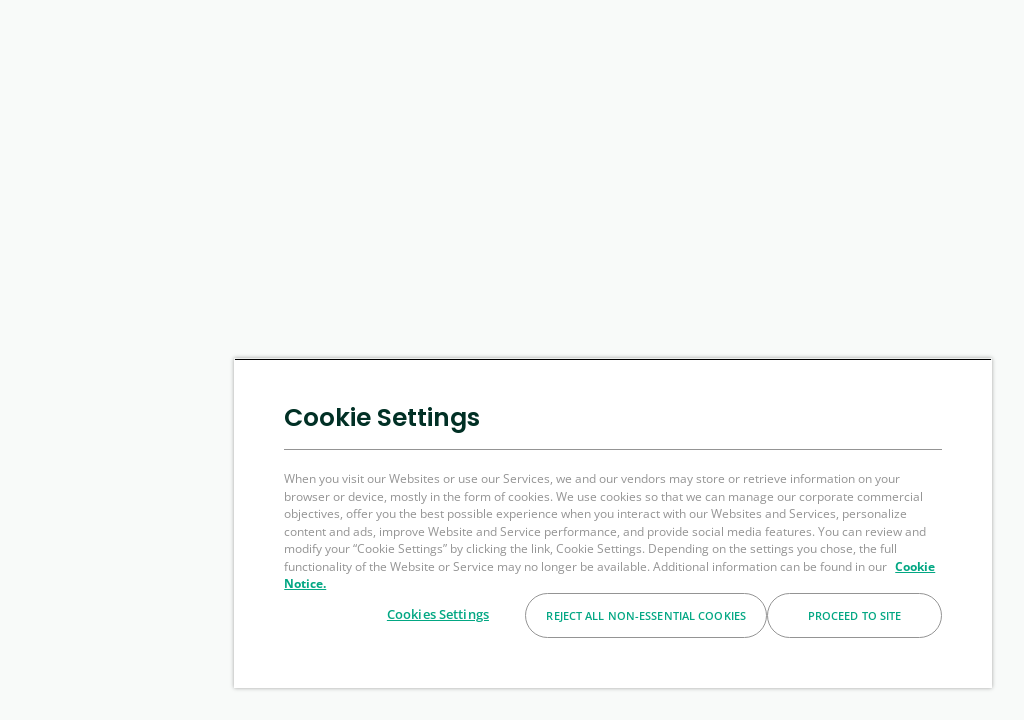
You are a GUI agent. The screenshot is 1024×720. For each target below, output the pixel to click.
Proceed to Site (855, 615)
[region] (613, 523)
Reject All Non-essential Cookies (646, 615)
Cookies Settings (438, 614)
